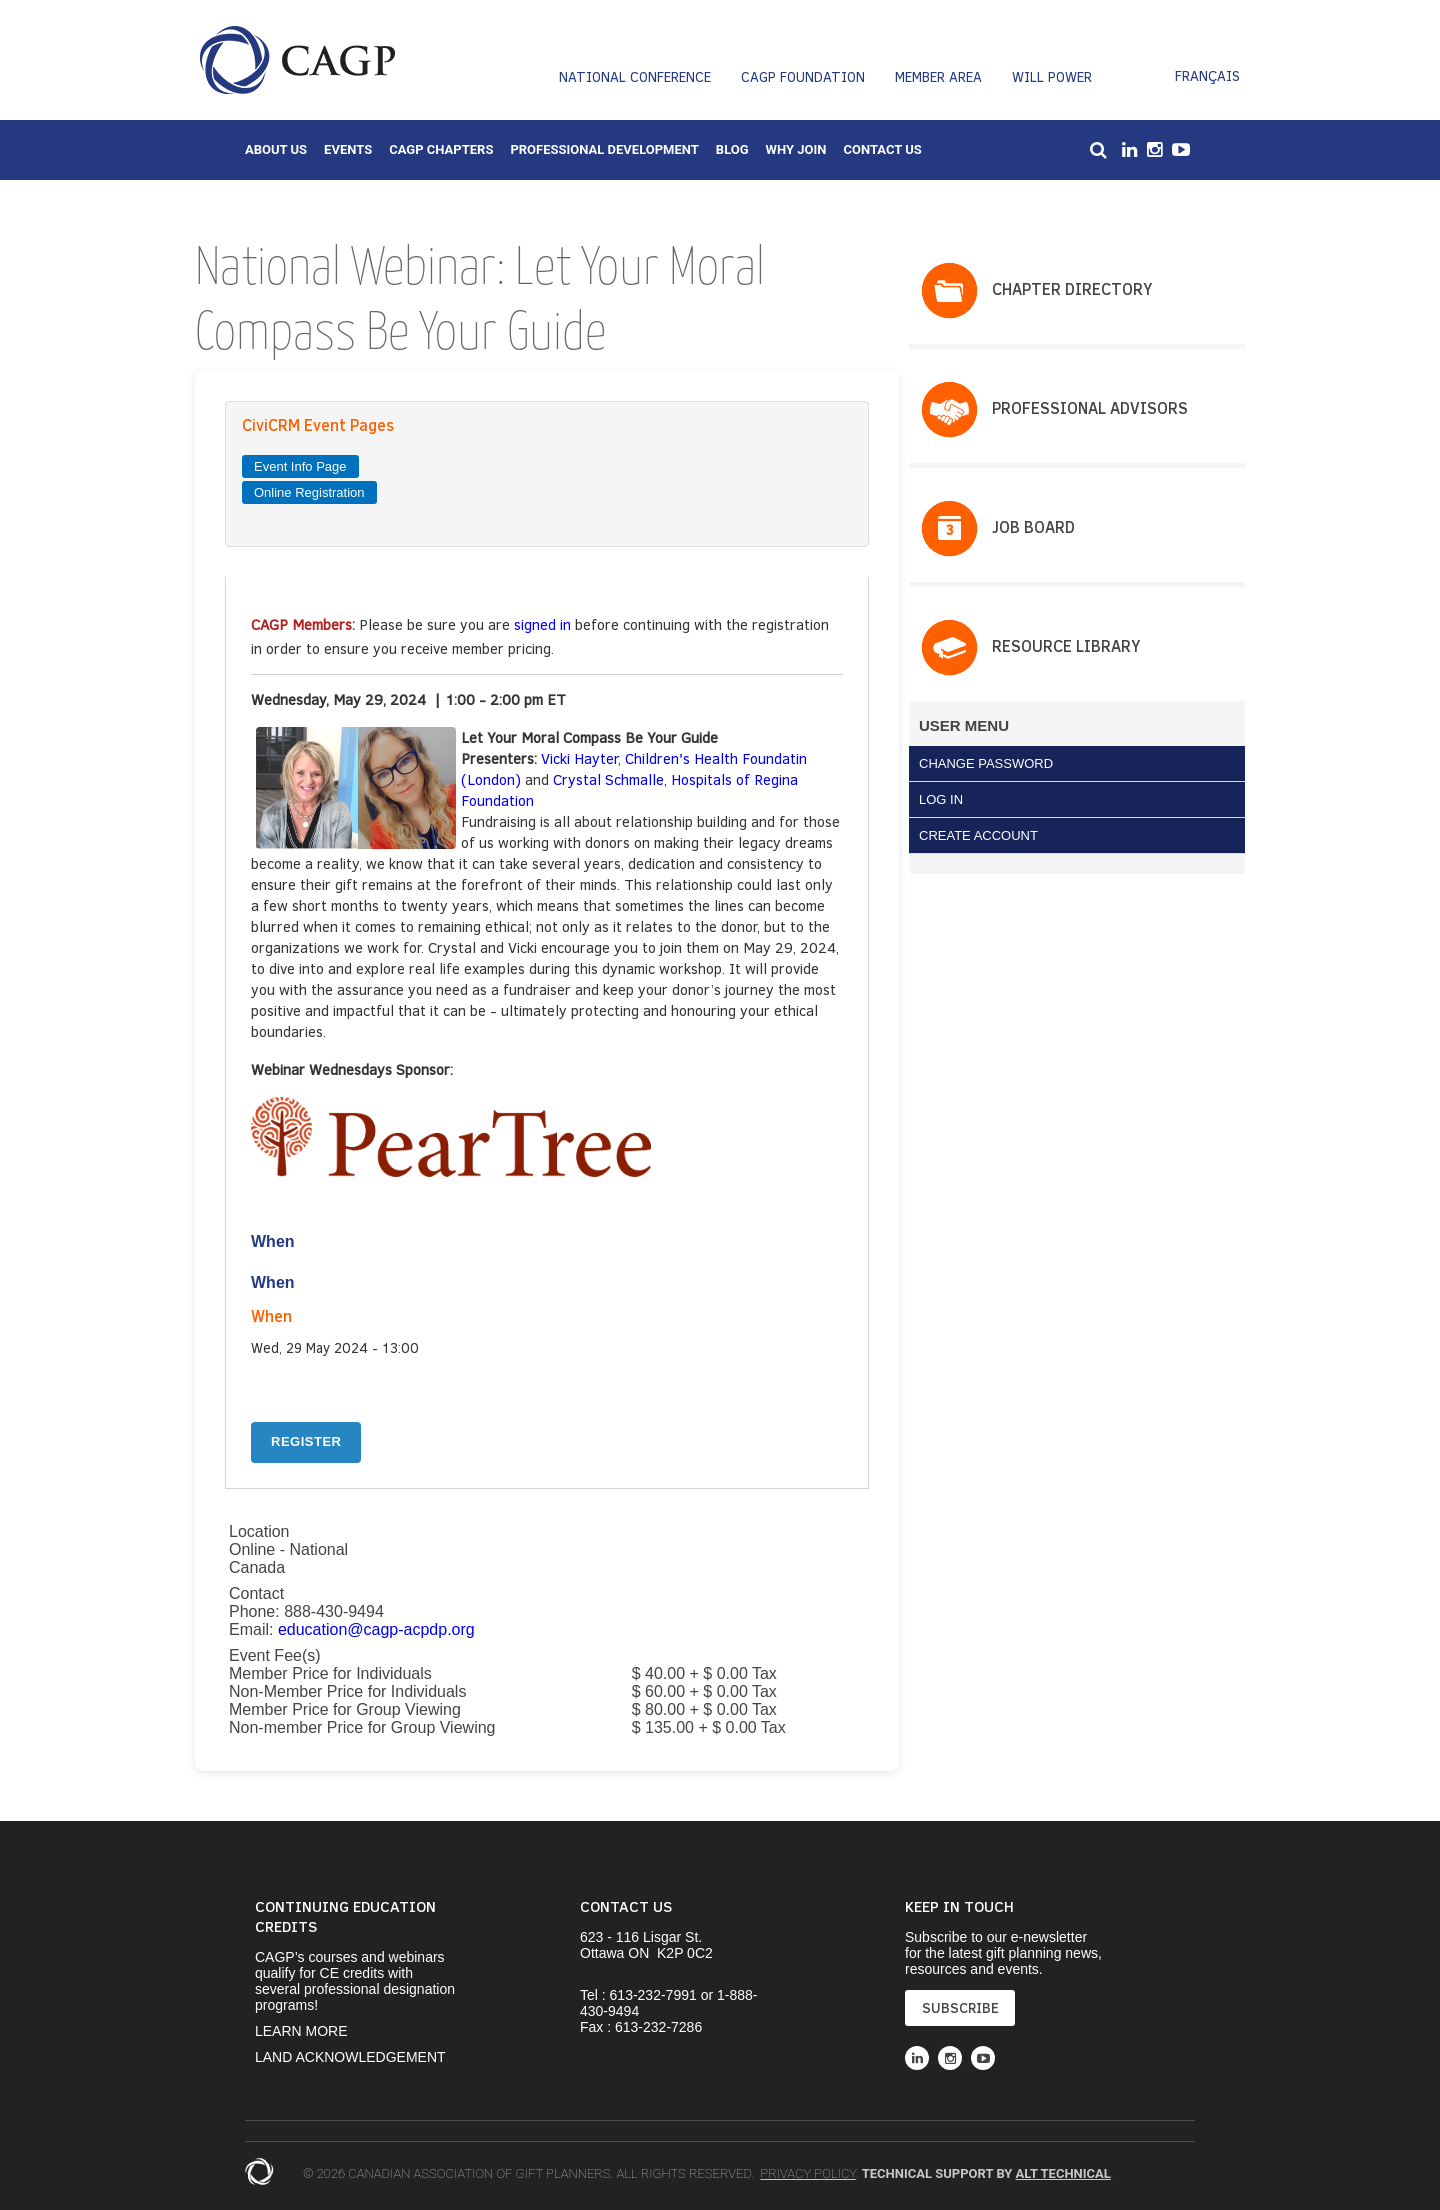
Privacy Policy (807, 2173)
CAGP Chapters (441, 149)
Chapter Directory (1072, 288)
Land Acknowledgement (350, 2057)
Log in (941, 799)
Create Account (978, 835)
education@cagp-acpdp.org (376, 1629)
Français (1207, 75)
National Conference (635, 76)
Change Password (986, 763)
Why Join (796, 149)
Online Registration (309, 492)
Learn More (301, 2031)
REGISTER (306, 1441)
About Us (276, 149)
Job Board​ (1033, 526)
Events (348, 149)
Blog (732, 149)
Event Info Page (300, 466)
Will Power (1052, 76)
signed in (542, 624)
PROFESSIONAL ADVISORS (1090, 407)
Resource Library (1066, 645)
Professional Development (604, 149)
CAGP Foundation (803, 76)
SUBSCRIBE (960, 2007)
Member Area (938, 76)
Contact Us (882, 149)
